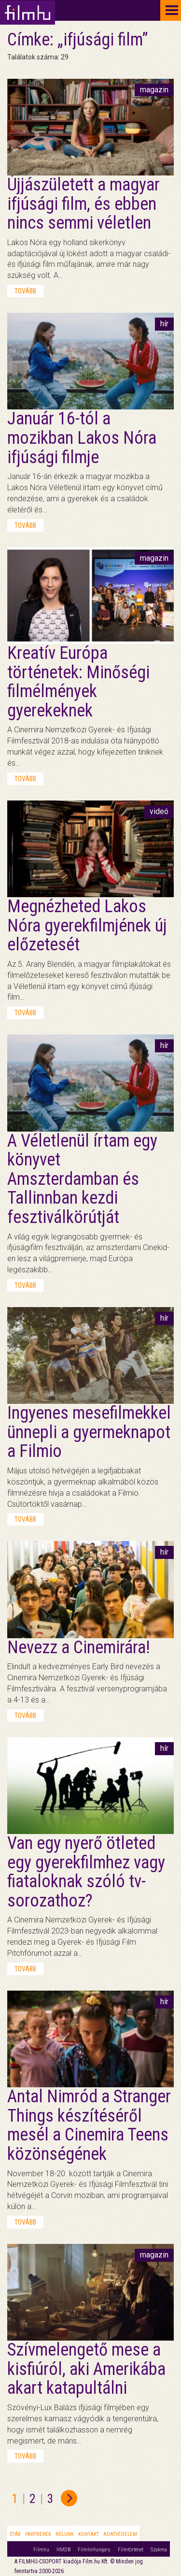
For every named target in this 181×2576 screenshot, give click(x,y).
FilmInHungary (94, 2550)
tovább (25, 291)
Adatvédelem (120, 2534)
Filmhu (41, 2550)
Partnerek (38, 2534)
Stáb (15, 2534)
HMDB (63, 2550)
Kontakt (88, 2534)
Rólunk (65, 2534)
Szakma (159, 2550)
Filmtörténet (130, 2550)
